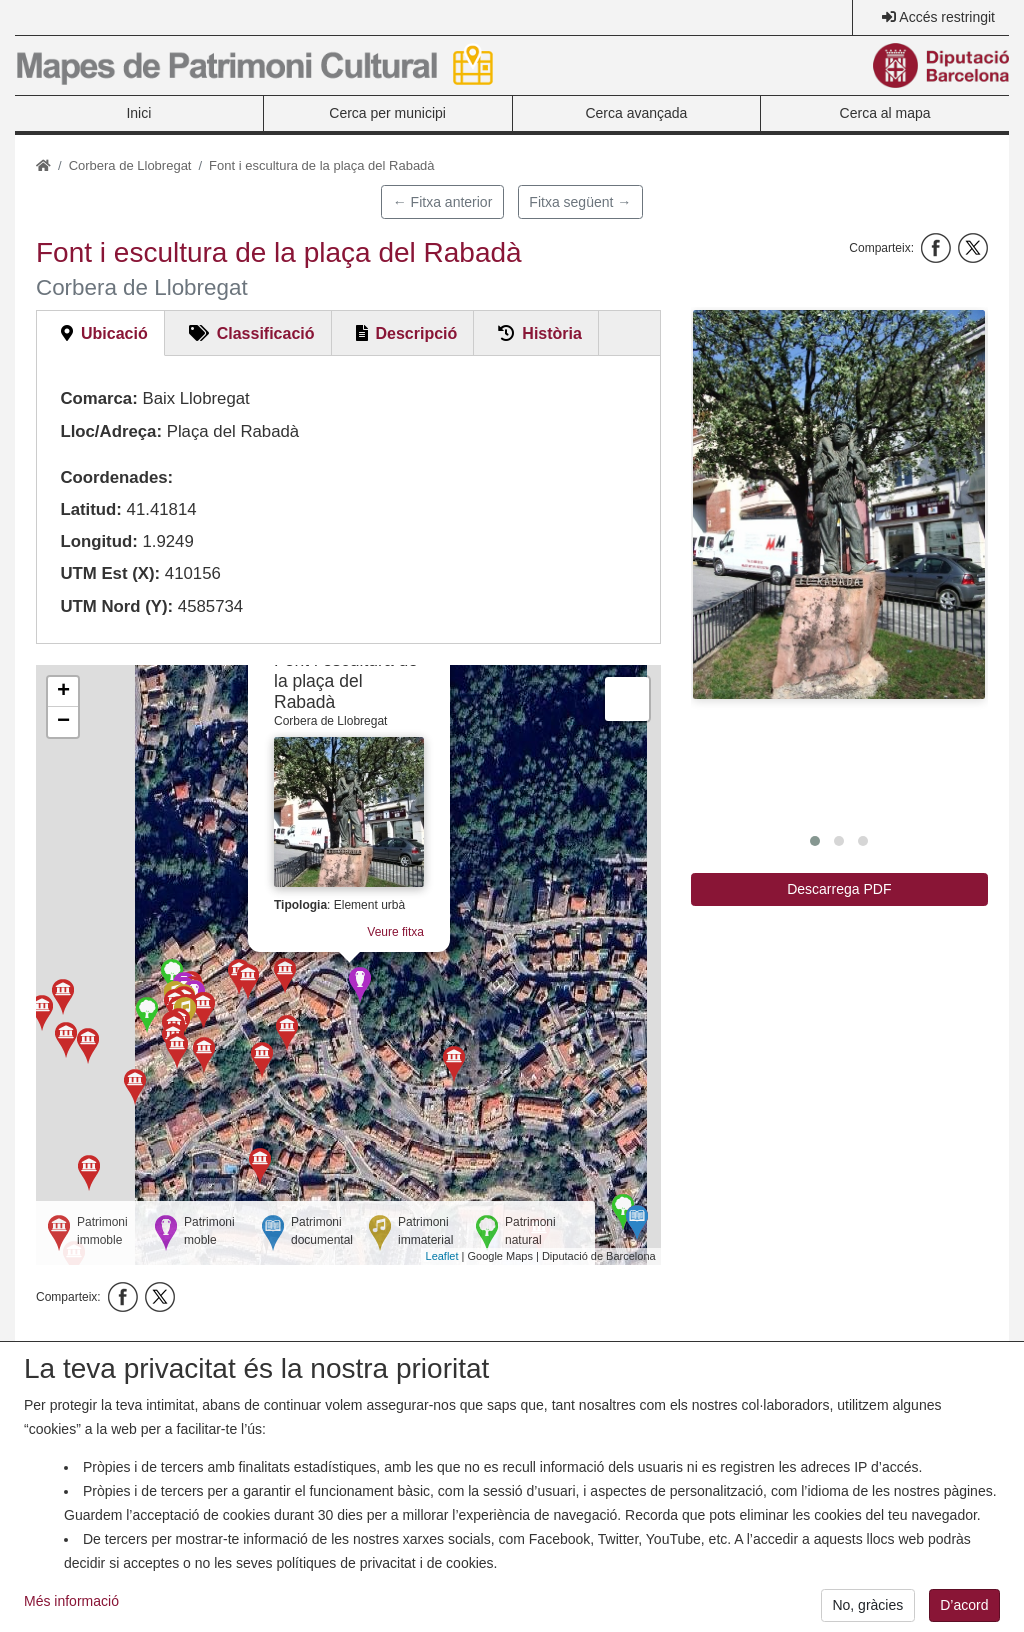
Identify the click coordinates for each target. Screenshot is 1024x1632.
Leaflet (442, 1256)
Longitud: (98, 541)
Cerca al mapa (885, 113)
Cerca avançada (636, 113)
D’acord (964, 1612)
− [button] (63, 722)
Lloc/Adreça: (111, 431)
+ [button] (63, 692)
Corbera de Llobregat (130, 165)
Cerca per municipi (387, 113)
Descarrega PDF (839, 889)
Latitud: (91, 509)
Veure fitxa (395, 932)
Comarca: (98, 398)
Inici (138, 113)
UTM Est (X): (110, 573)
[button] (839, 504)
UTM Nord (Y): (116, 606)
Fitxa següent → (580, 202)
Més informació (71, 1608)
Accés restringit (947, 17)
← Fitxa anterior (443, 202)
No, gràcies (867, 1612)
